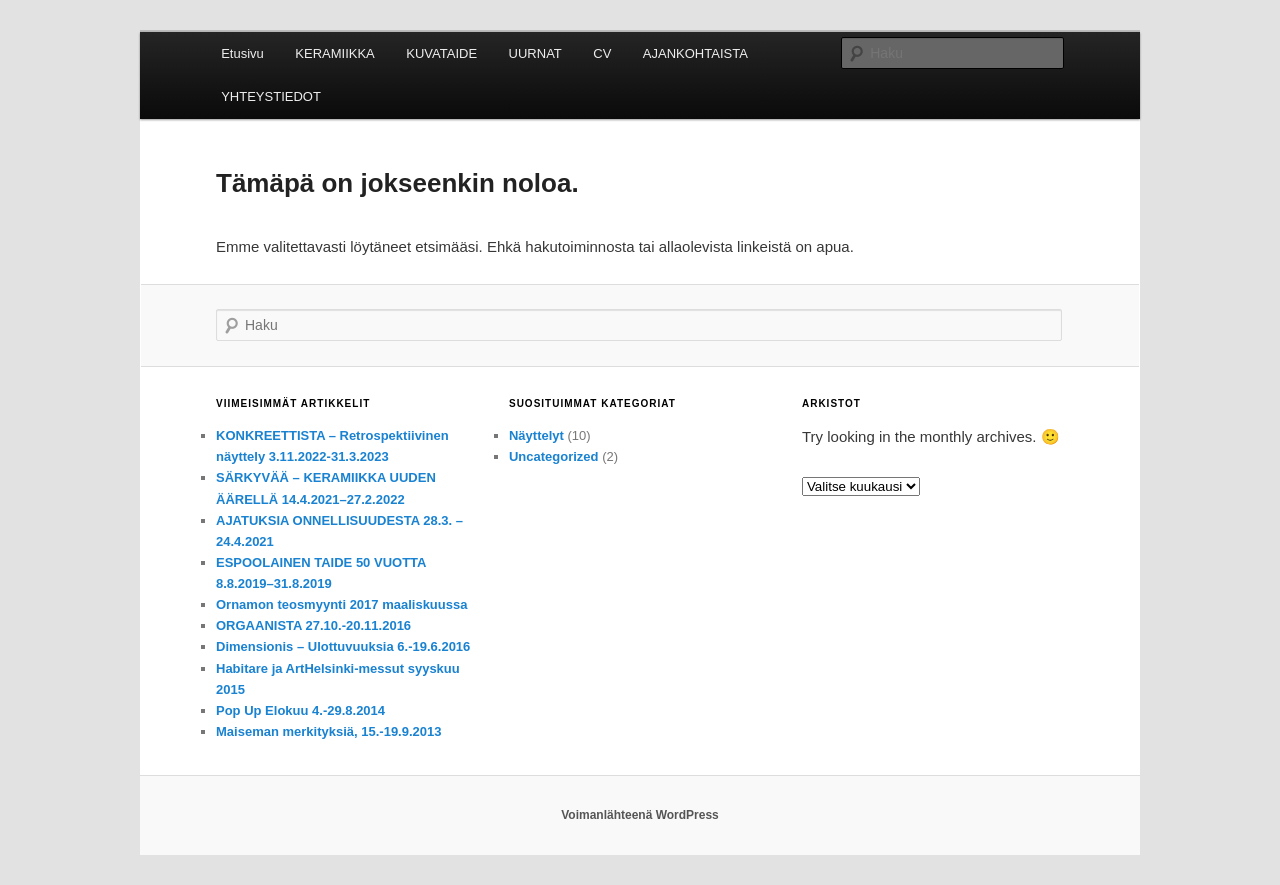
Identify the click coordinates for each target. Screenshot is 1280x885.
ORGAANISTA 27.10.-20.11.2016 (313, 625)
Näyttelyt (536, 435)
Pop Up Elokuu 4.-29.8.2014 (300, 710)
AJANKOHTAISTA (695, 53)
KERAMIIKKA (334, 53)
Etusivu (242, 53)
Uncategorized (554, 456)
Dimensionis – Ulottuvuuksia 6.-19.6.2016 (343, 646)
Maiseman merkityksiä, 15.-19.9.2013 (328, 731)
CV (602, 53)
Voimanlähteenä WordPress (640, 815)
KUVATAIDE (441, 53)
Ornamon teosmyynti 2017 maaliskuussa (341, 604)
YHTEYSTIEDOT (271, 96)
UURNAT (535, 53)
